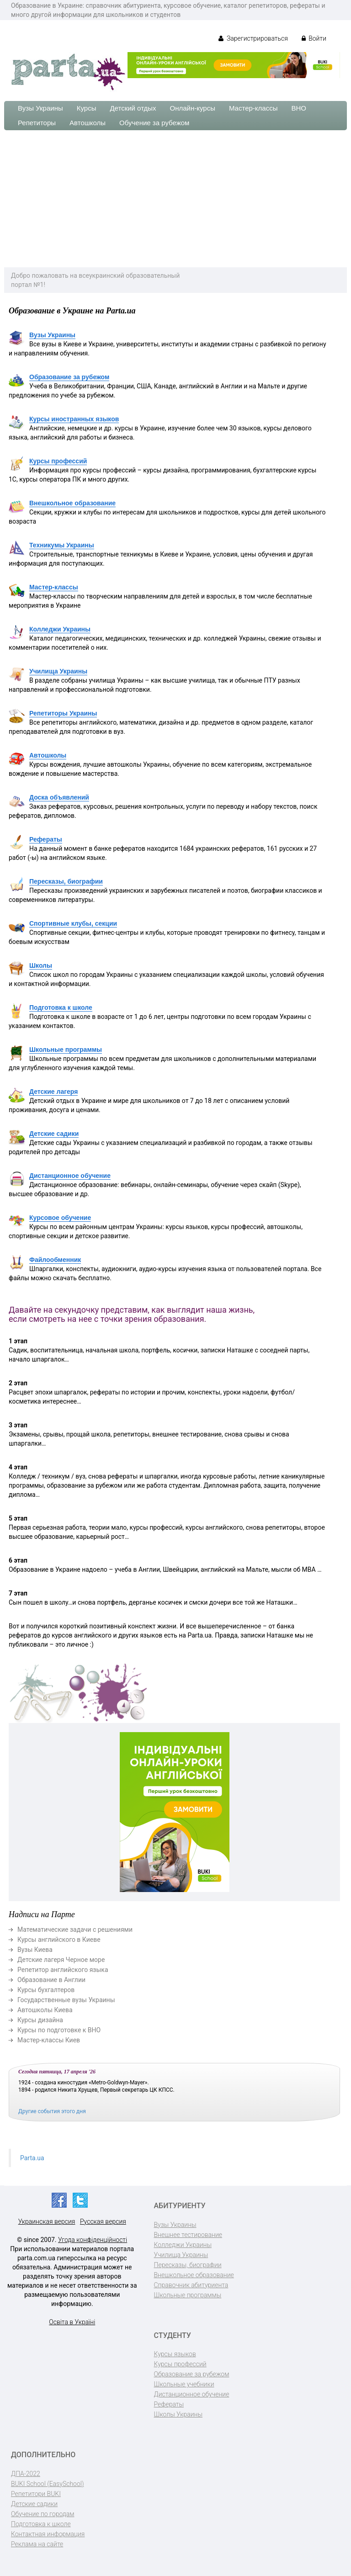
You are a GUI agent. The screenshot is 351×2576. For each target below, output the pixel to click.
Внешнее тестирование (188, 2234)
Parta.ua (32, 2158)
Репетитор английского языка (62, 1969)
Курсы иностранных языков (74, 419)
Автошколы (87, 123)
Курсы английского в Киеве (59, 1939)
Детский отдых (133, 108)
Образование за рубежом (69, 377)
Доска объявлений (59, 797)
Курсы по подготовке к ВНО (59, 2030)
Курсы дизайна (40, 2020)
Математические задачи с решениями (75, 1929)
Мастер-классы (253, 108)
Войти (314, 38)
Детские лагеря (53, 1091)
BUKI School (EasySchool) (47, 2483)
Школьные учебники (184, 2384)
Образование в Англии (51, 1979)
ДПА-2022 (25, 2473)
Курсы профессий (58, 461)
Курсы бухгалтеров (45, 1989)
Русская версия (103, 2221)
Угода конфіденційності (92, 2239)
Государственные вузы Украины (66, 2000)
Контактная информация (48, 2534)
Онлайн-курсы (192, 108)
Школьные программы (65, 1049)
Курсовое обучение (60, 1217)
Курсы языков (175, 2354)
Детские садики (54, 1133)
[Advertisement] (175, 199)
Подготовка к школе (60, 1007)
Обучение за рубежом (154, 123)
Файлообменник (55, 1259)
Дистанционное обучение (70, 1175)
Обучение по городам (42, 2514)
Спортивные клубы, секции (73, 923)
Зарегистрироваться (252, 38)
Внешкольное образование (72, 503)
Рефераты (45, 839)
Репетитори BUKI (36, 2493)
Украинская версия (46, 2221)
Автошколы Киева (45, 2010)
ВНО (298, 108)
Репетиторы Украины (63, 713)
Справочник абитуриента (191, 2285)
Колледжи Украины (59, 629)
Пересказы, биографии (66, 881)
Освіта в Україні (72, 2322)
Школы (40, 965)
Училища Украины (58, 671)
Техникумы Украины (61, 545)
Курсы (86, 108)
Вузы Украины (40, 108)
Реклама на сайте (37, 2544)
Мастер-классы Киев (48, 2040)
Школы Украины (178, 2414)
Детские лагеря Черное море (61, 1959)
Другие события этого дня (52, 2111)
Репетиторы (37, 123)
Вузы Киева (35, 1949)
